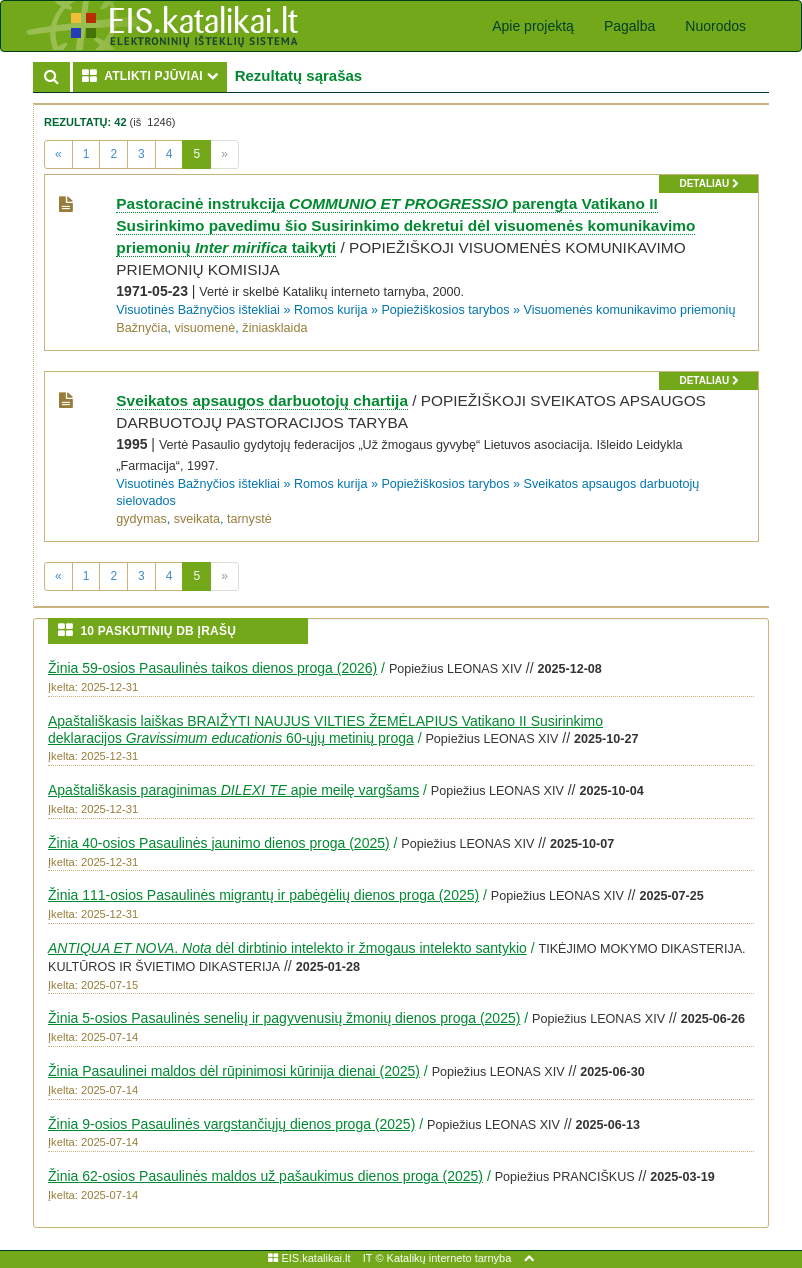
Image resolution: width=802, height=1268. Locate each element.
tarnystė (249, 519)
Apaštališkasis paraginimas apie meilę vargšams (233, 790)
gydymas (141, 519)
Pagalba (629, 26)
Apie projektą (533, 26)
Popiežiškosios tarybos (445, 310)
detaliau (708, 183)
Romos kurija (330, 310)
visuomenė (204, 328)
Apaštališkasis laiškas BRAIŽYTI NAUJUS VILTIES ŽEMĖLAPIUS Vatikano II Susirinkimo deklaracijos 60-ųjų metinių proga (325, 729)
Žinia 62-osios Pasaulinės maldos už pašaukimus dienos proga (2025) (265, 1176)
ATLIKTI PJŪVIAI (154, 75)
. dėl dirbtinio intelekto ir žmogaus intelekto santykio (287, 948)
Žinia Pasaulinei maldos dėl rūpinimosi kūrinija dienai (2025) (234, 1071)
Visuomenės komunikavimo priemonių (630, 310)
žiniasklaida (274, 328)
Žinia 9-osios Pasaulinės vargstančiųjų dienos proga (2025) (231, 1124)
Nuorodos (715, 26)
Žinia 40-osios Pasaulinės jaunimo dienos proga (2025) (219, 843)
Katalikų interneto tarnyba (449, 1258)
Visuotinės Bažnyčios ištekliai (198, 310)
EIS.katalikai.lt (309, 1258)
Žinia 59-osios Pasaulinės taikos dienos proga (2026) (212, 668)
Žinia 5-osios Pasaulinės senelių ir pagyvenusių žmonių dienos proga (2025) (284, 1018)
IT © (373, 1258)
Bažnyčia (141, 328)
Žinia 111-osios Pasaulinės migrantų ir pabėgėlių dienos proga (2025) (263, 895)
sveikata (197, 519)
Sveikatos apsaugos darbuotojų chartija (262, 400)
